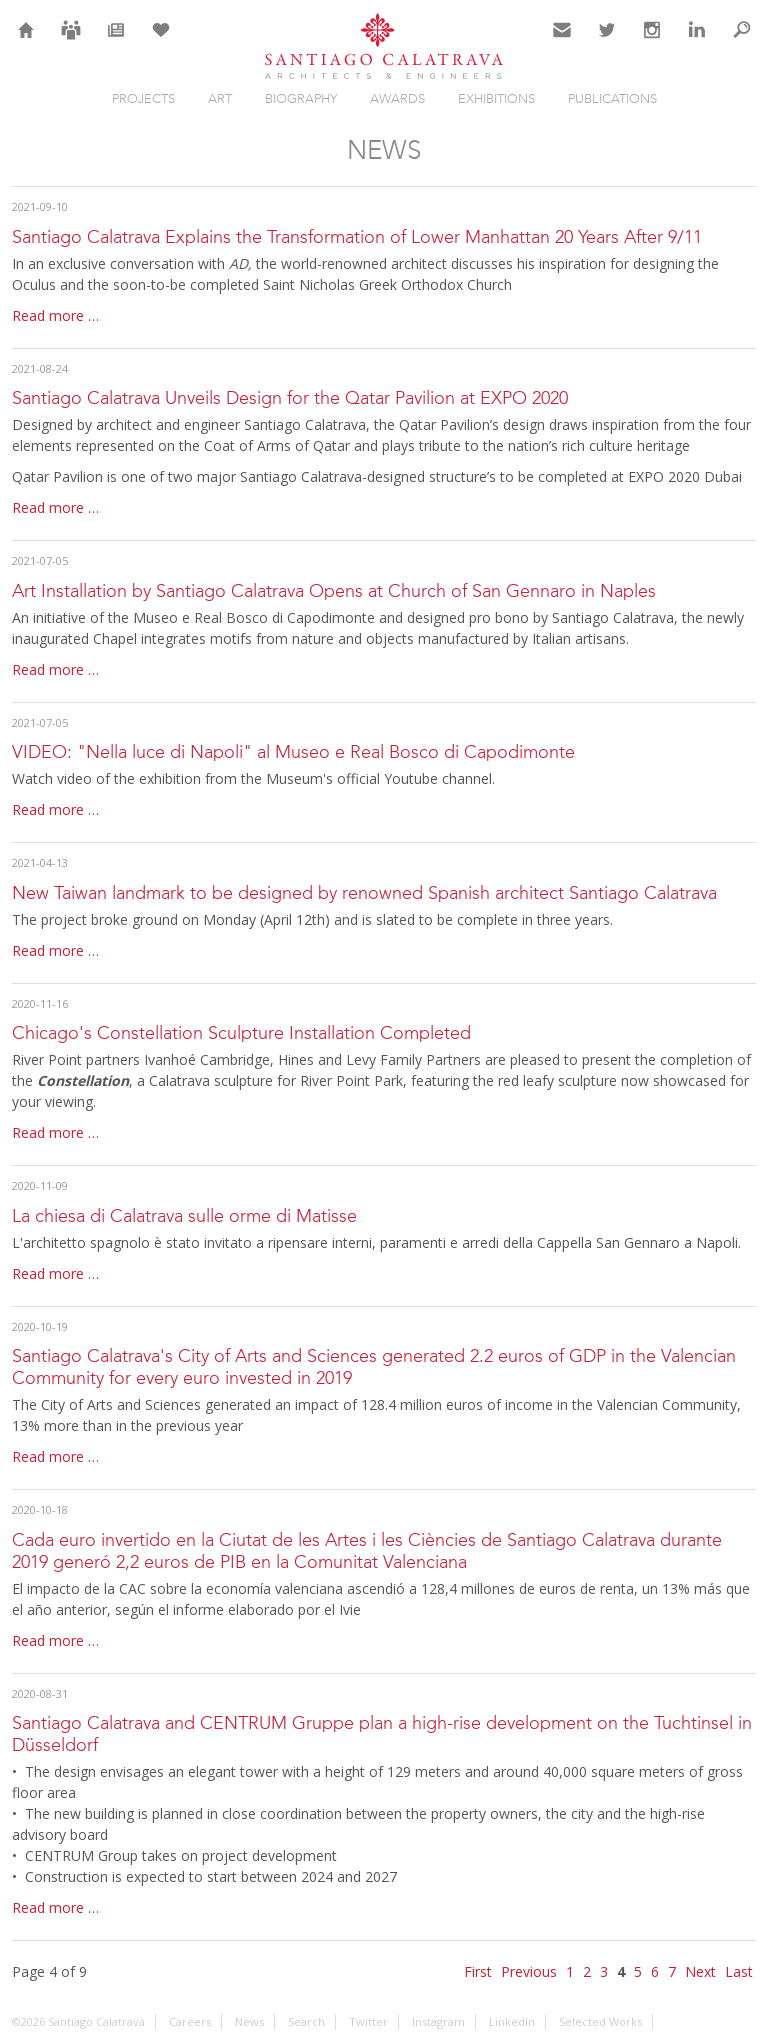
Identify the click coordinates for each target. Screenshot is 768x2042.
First (478, 1971)
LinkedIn (697, 42)
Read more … (55, 315)
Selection (161, 42)
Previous (529, 1971)
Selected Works (600, 2021)
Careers (71, 42)
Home (26, 42)
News (116, 42)
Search (742, 42)
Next (700, 1971)
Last (739, 1971)
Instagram (652, 42)
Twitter (607, 42)
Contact (562, 42)
